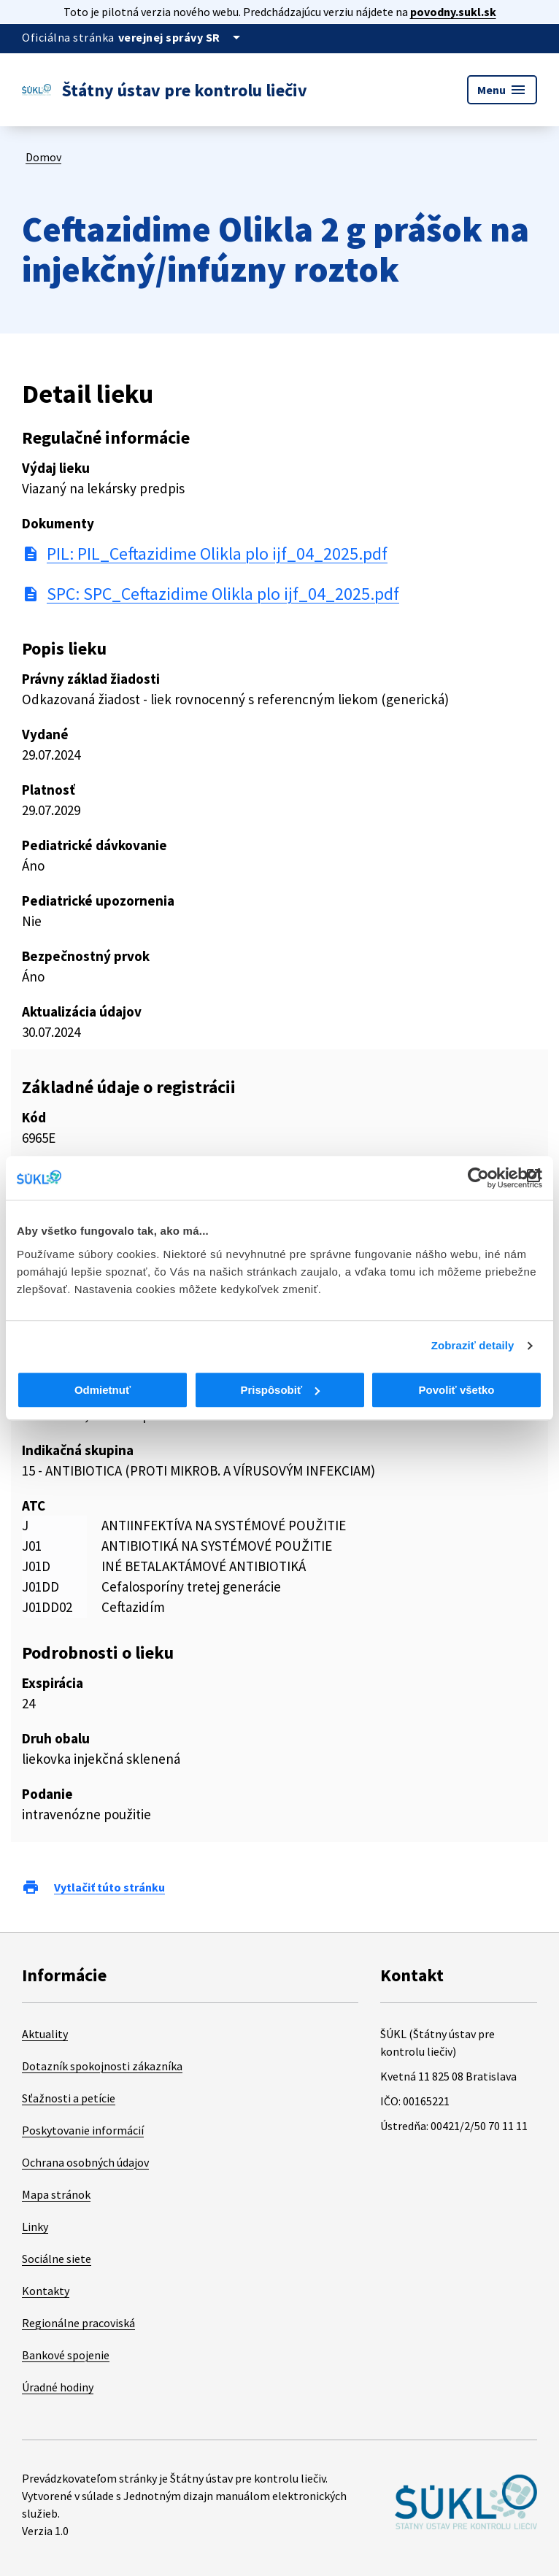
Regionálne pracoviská (78, 2322)
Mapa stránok (56, 2194)
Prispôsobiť (280, 1390)
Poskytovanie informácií (83, 2130)
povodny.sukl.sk (453, 11)
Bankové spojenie (65, 2355)
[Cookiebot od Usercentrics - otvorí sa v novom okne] (478, 1178)
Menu (502, 90)
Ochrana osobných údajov (85, 2162)
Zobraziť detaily (472, 1345)
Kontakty (45, 2290)
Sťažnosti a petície (68, 2098)
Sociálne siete (56, 2258)
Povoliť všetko (457, 1390)
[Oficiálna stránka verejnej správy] (181, 37)
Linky (35, 2226)
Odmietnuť (102, 1390)
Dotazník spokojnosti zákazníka (102, 2066)
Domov (43, 157)
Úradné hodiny (57, 2387)
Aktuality (45, 2034)
